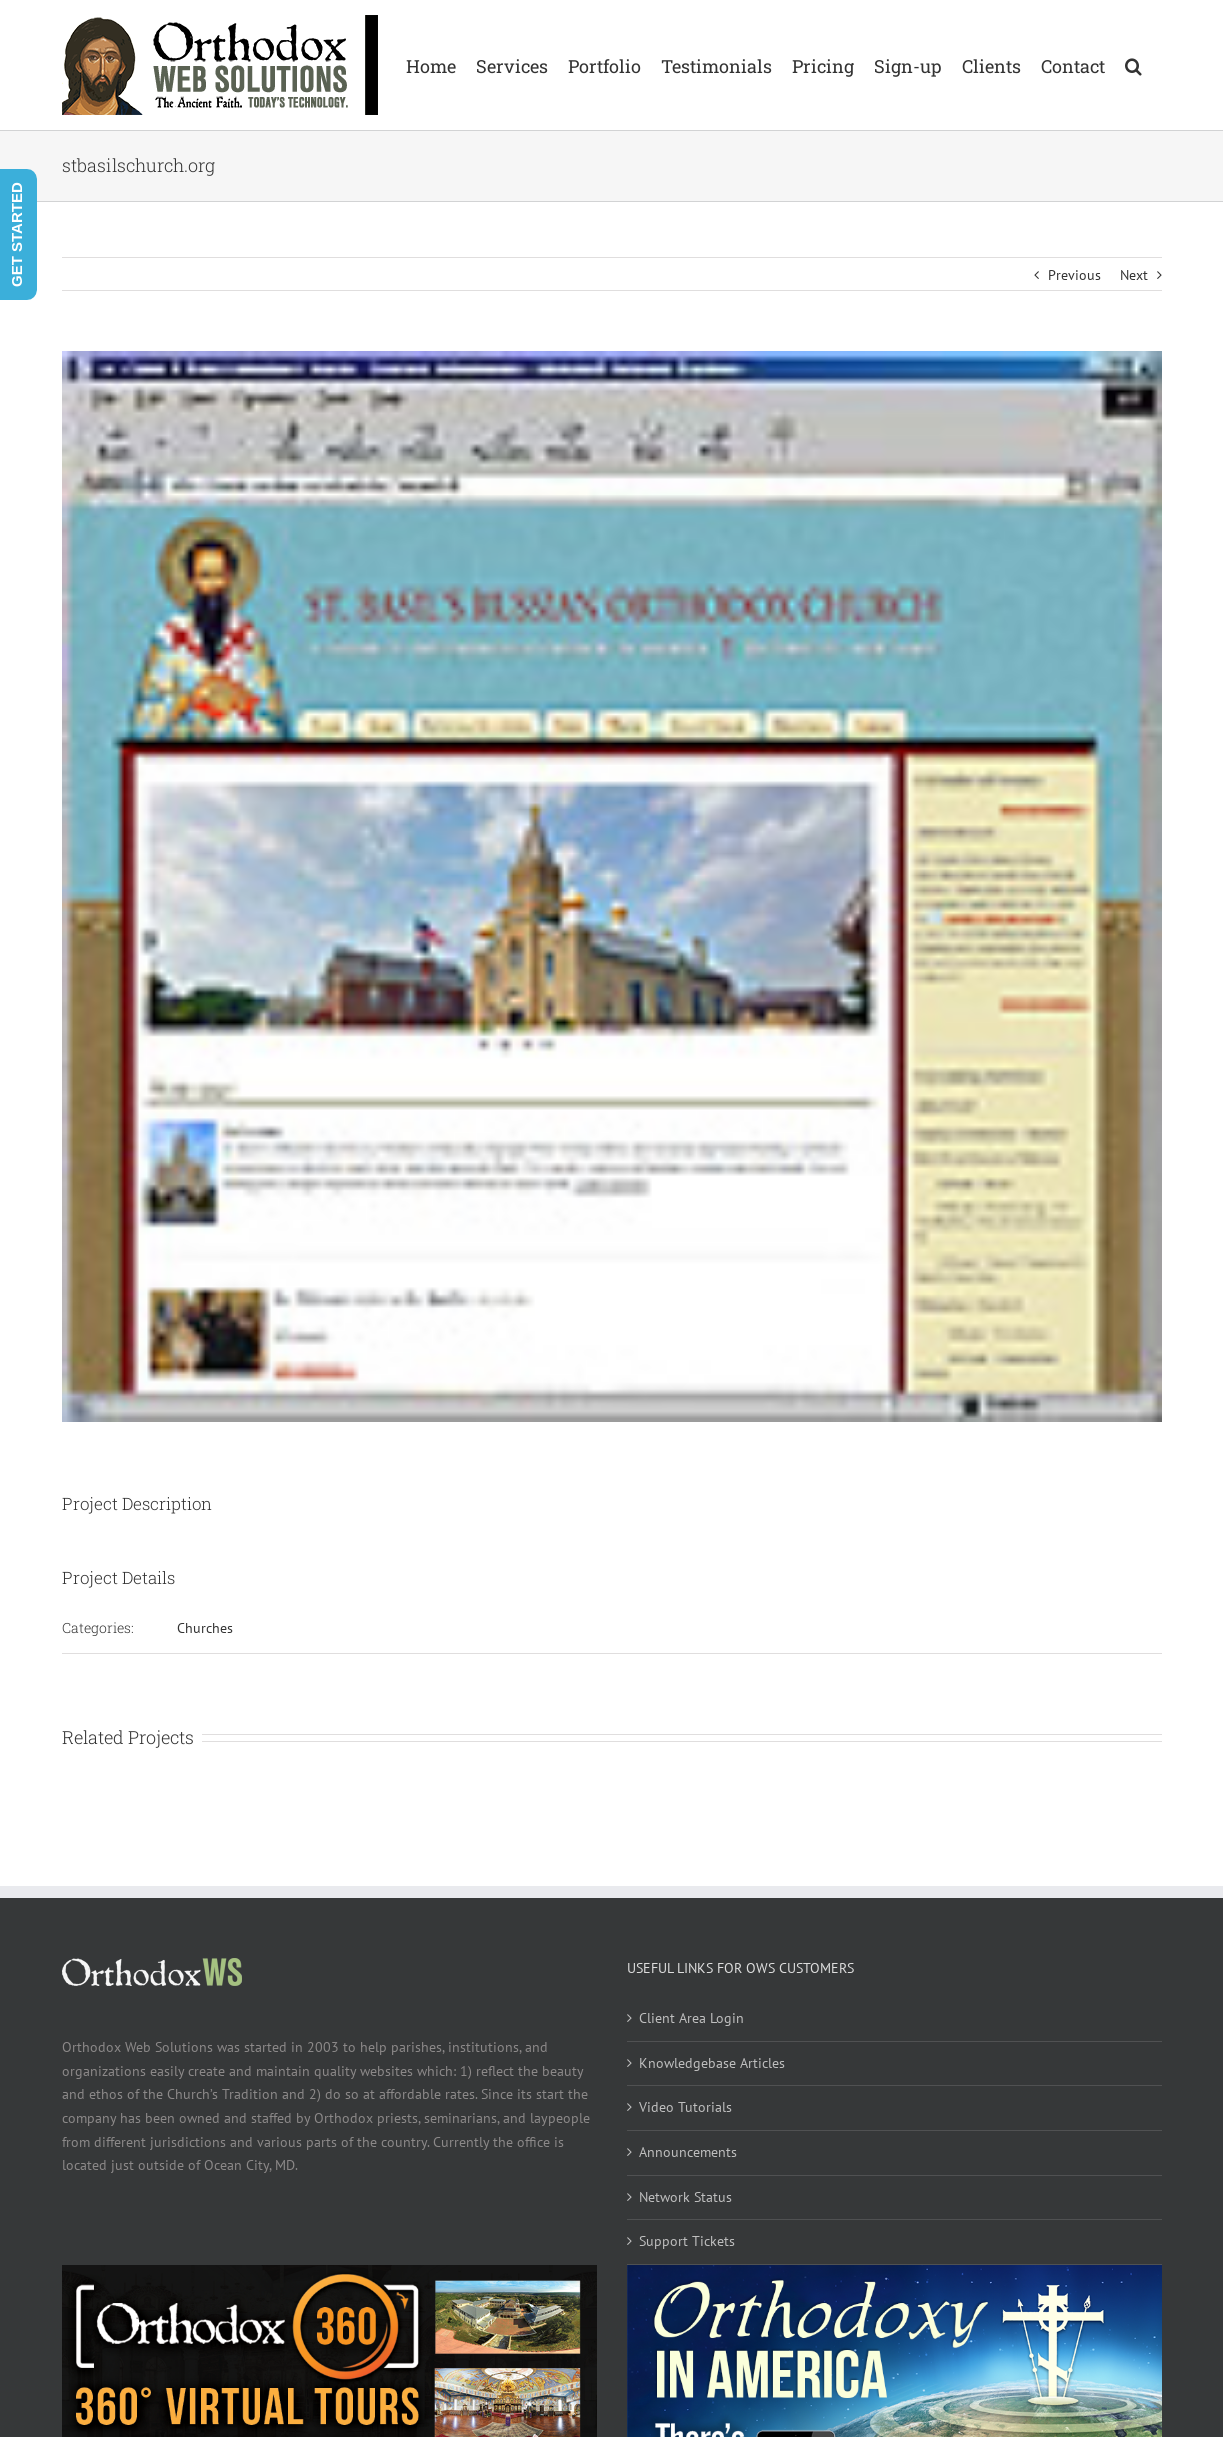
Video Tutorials (685, 2107)
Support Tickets (687, 2241)
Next (1134, 275)
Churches (205, 1628)
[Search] (1133, 65)
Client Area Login (691, 2018)
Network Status (685, 2197)
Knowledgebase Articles (712, 2063)
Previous (1074, 275)
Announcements (688, 2152)
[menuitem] (431, 65)
